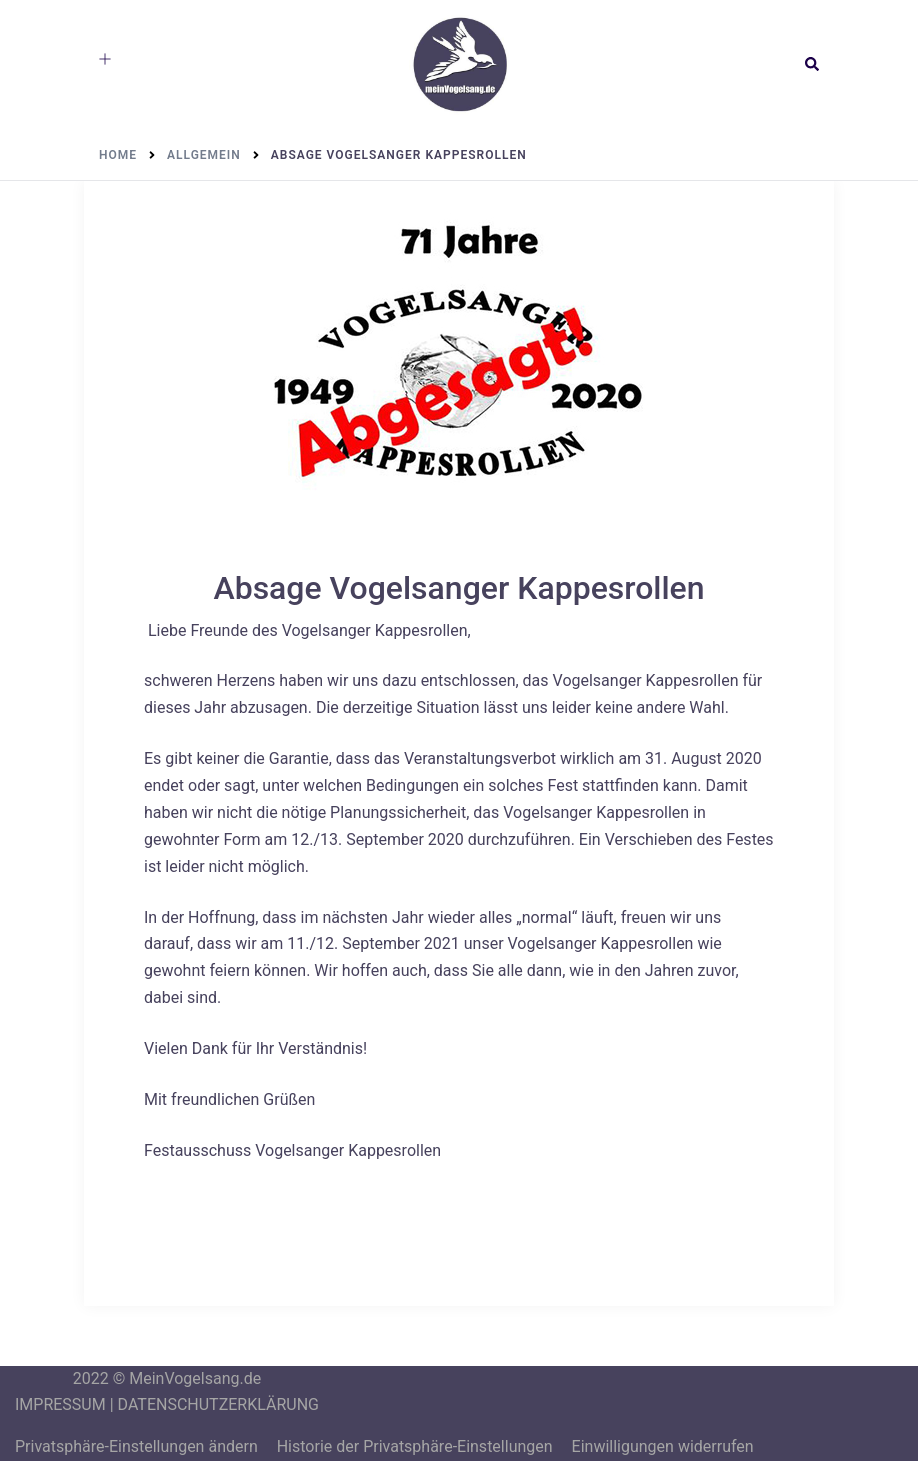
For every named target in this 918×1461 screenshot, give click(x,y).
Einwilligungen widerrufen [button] (663, 1446)
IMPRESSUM (60, 1404)
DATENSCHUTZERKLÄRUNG (218, 1404)
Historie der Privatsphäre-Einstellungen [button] (415, 1446)
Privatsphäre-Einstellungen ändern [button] (136, 1446)
